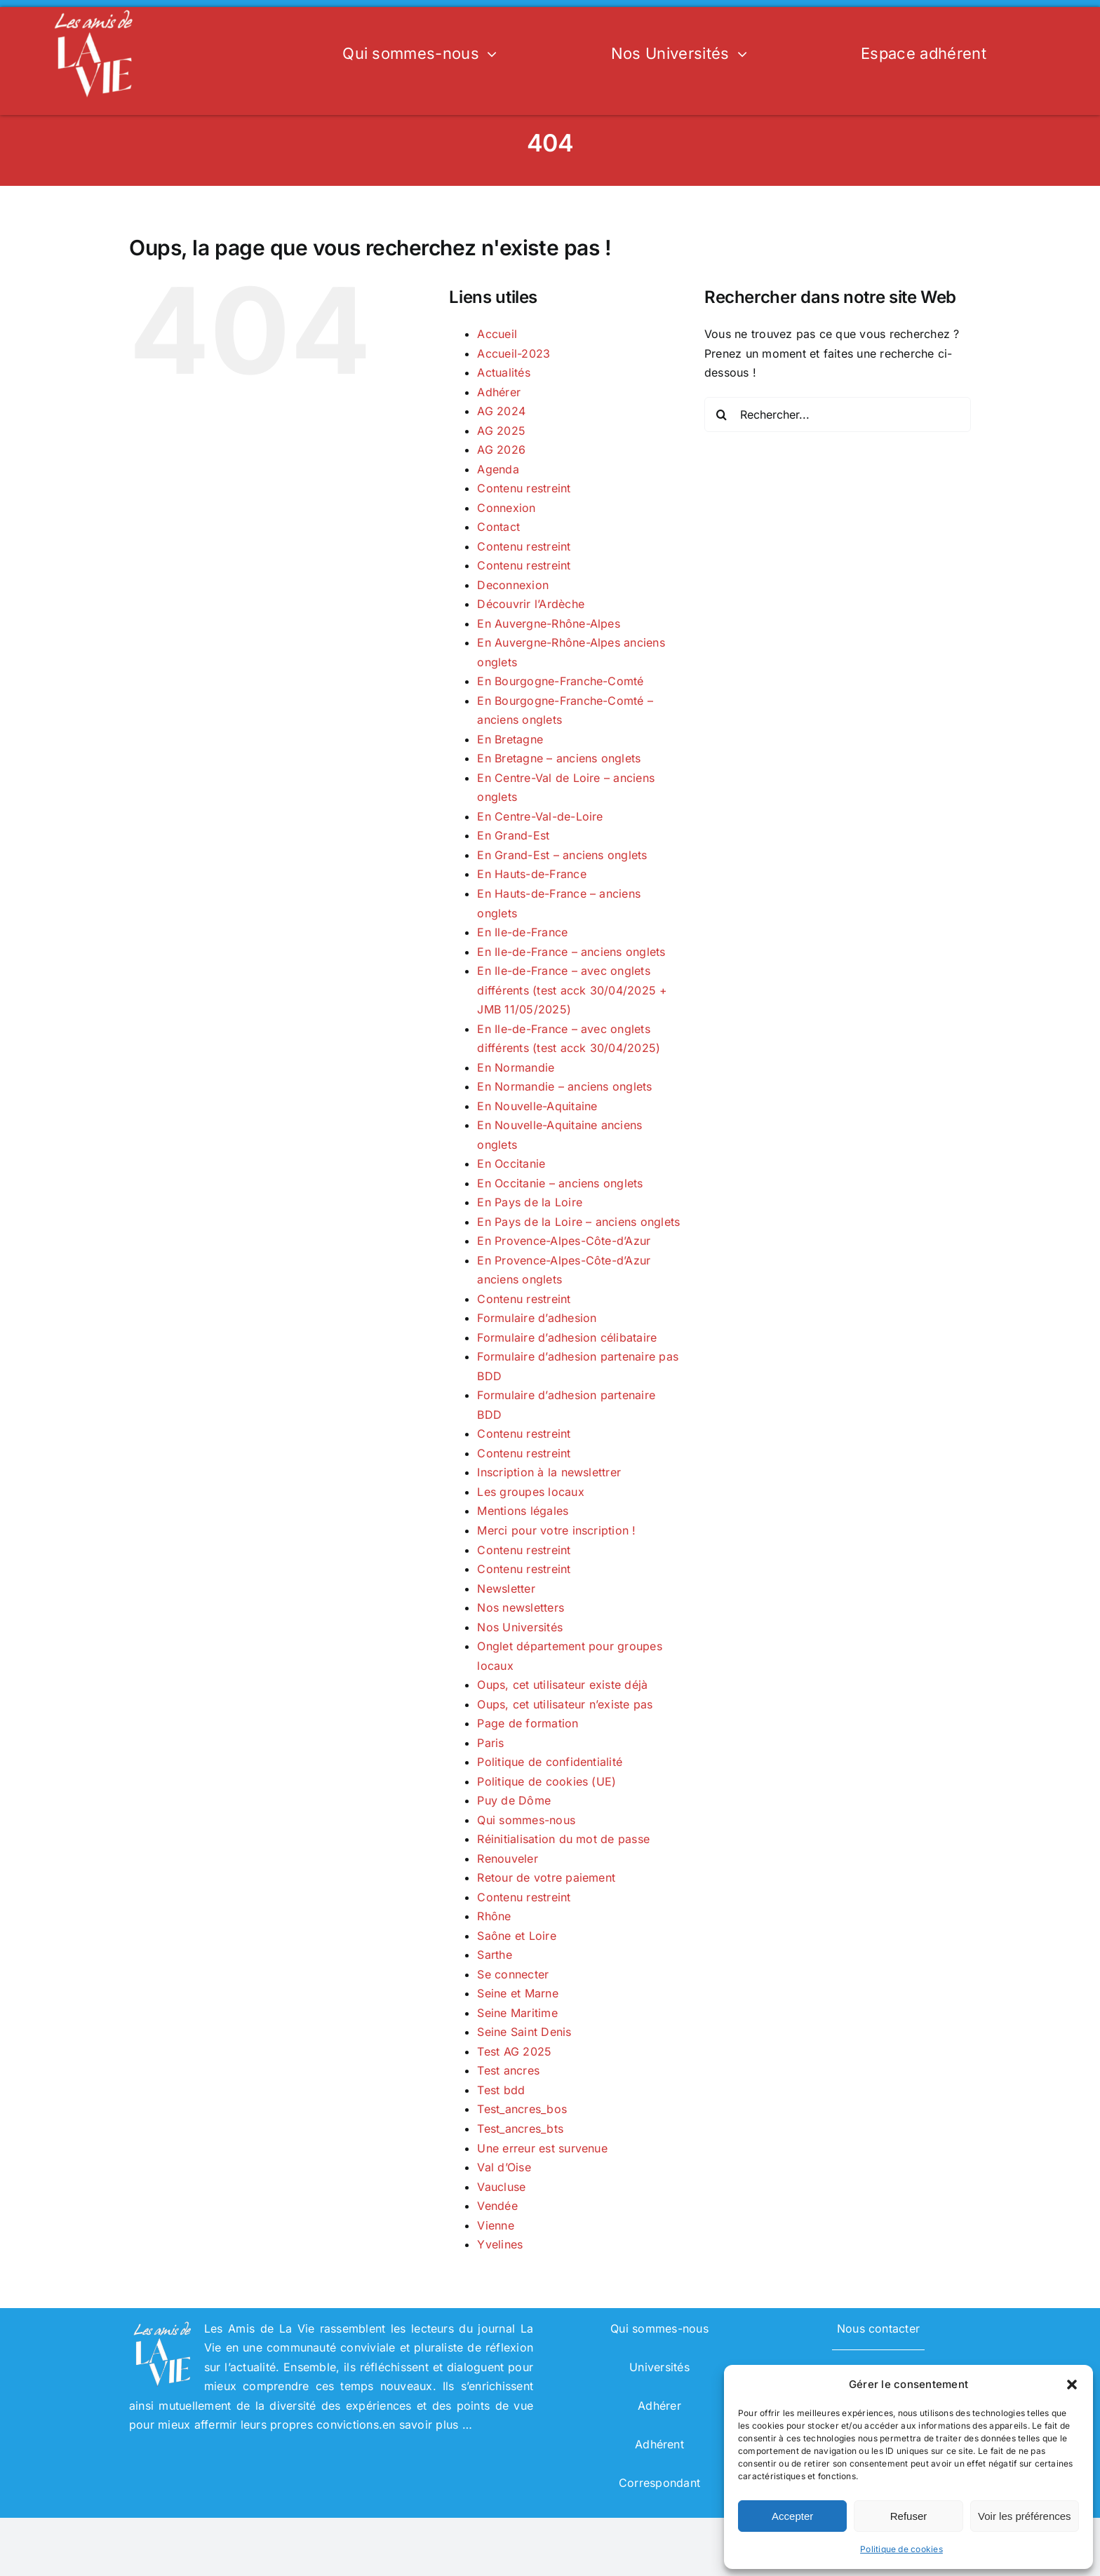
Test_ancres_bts (520, 2129)
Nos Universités (520, 1627)
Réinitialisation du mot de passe (563, 1839)
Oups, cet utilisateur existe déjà (562, 1685)
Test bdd (501, 2090)
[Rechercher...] (837, 414)
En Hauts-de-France (531, 874)
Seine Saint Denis (524, 2032)
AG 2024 (501, 411)
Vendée (497, 2206)
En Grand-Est (513, 835)
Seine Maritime (517, 2013)
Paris (490, 1743)
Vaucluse (501, 2187)
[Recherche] (721, 414)
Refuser (908, 2516)
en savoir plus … (427, 2424)
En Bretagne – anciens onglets (558, 758)
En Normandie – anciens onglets (564, 1086)
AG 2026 (501, 450)
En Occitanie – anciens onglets (560, 1183)
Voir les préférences (1024, 2516)
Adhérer (499, 392)
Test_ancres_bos (522, 2109)
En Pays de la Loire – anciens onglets (578, 1222)
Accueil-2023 (513, 353)
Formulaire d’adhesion (536, 1318)
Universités (659, 2367)
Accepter (792, 2516)
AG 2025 (501, 431)
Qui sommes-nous (526, 1820)
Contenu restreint (523, 488)
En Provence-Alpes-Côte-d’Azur (563, 1241)
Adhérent (659, 2444)
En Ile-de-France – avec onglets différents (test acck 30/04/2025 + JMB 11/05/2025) (572, 990)
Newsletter (506, 1589)
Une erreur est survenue (542, 2148)
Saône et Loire (516, 1936)
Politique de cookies (901, 2549)
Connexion (506, 508)
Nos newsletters (520, 1607)
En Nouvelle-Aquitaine (537, 1106)
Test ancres (508, 2070)
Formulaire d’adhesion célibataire (567, 1337)
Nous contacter (878, 2328)
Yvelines (500, 2244)
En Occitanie (511, 1163)
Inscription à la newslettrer (549, 1472)
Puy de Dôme (514, 1800)
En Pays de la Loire (529, 1202)
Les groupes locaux (530, 1492)
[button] (1072, 2385)
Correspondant (659, 2483)
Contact (498, 527)
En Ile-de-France (522, 932)
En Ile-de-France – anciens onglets (571, 952)
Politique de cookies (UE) (546, 1781)
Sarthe (494, 1955)
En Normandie (515, 1067)
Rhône (494, 1916)
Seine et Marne (517, 1993)
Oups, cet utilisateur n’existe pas (564, 1704)
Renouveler (507, 1859)
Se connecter (513, 1974)
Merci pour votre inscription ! (556, 1530)
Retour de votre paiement (546, 1877)
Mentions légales (522, 1511)
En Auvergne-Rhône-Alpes (548, 623)
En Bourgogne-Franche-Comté (560, 681)
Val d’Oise (503, 2167)
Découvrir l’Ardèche (530, 604)
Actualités (503, 372)
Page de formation (527, 1723)
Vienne (495, 2225)
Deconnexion (513, 585)
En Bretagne (510, 739)
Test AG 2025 (514, 2051)
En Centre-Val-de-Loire (540, 816)
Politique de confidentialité (549, 1762)
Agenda (497, 469)
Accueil (497, 334)
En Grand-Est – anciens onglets (562, 855)
